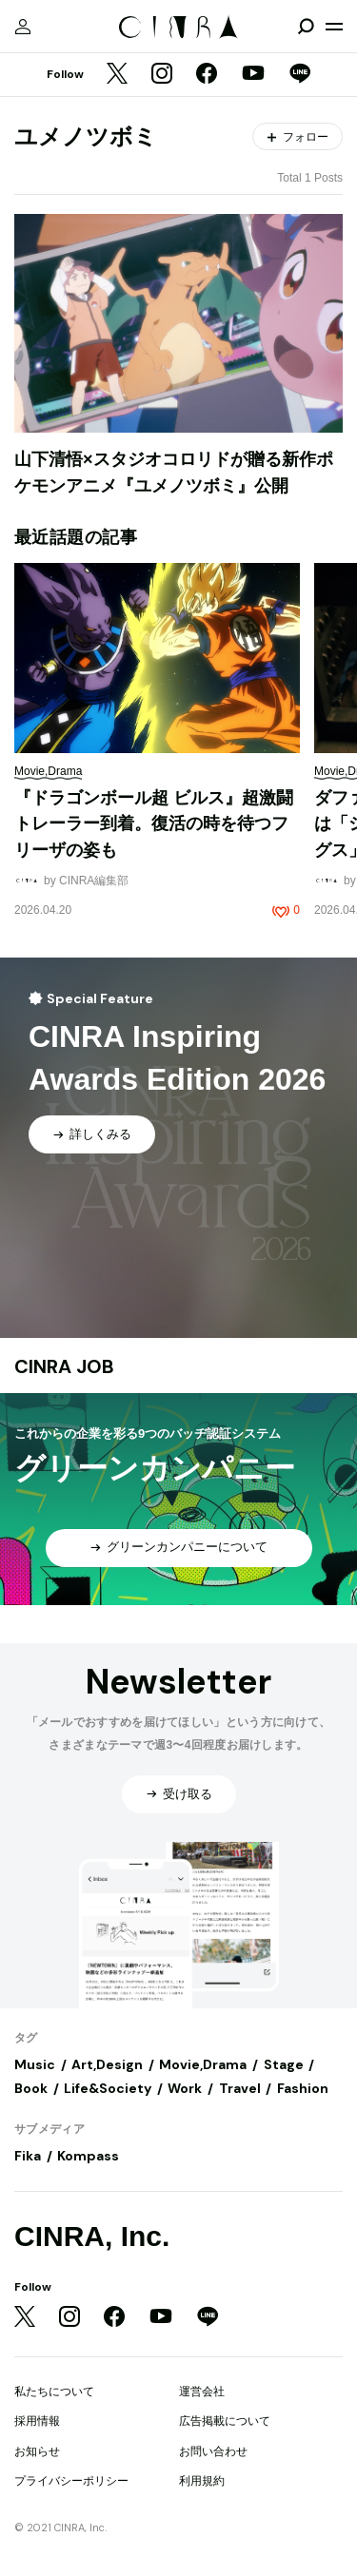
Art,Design (107, 2064)
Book (31, 2088)
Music (34, 2064)
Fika (27, 2155)
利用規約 (202, 2481)
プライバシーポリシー (71, 2481)
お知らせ (37, 2451)
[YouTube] (253, 75)
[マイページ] (23, 26)
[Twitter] (117, 75)
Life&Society (107, 2088)
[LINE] (299, 75)
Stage (284, 2064)
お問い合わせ (213, 2451)
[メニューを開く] (334, 26)
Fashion (302, 2088)
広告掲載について (224, 2421)
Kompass (88, 2155)
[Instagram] (161, 75)
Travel (240, 2088)
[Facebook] (206, 75)
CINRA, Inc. (91, 2236)
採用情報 (37, 2421)
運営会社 (202, 2391)
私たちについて (54, 2391)
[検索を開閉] (305, 26)
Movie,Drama (203, 2064)
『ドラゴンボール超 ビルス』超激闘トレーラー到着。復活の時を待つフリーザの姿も (153, 824)
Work (185, 2088)
